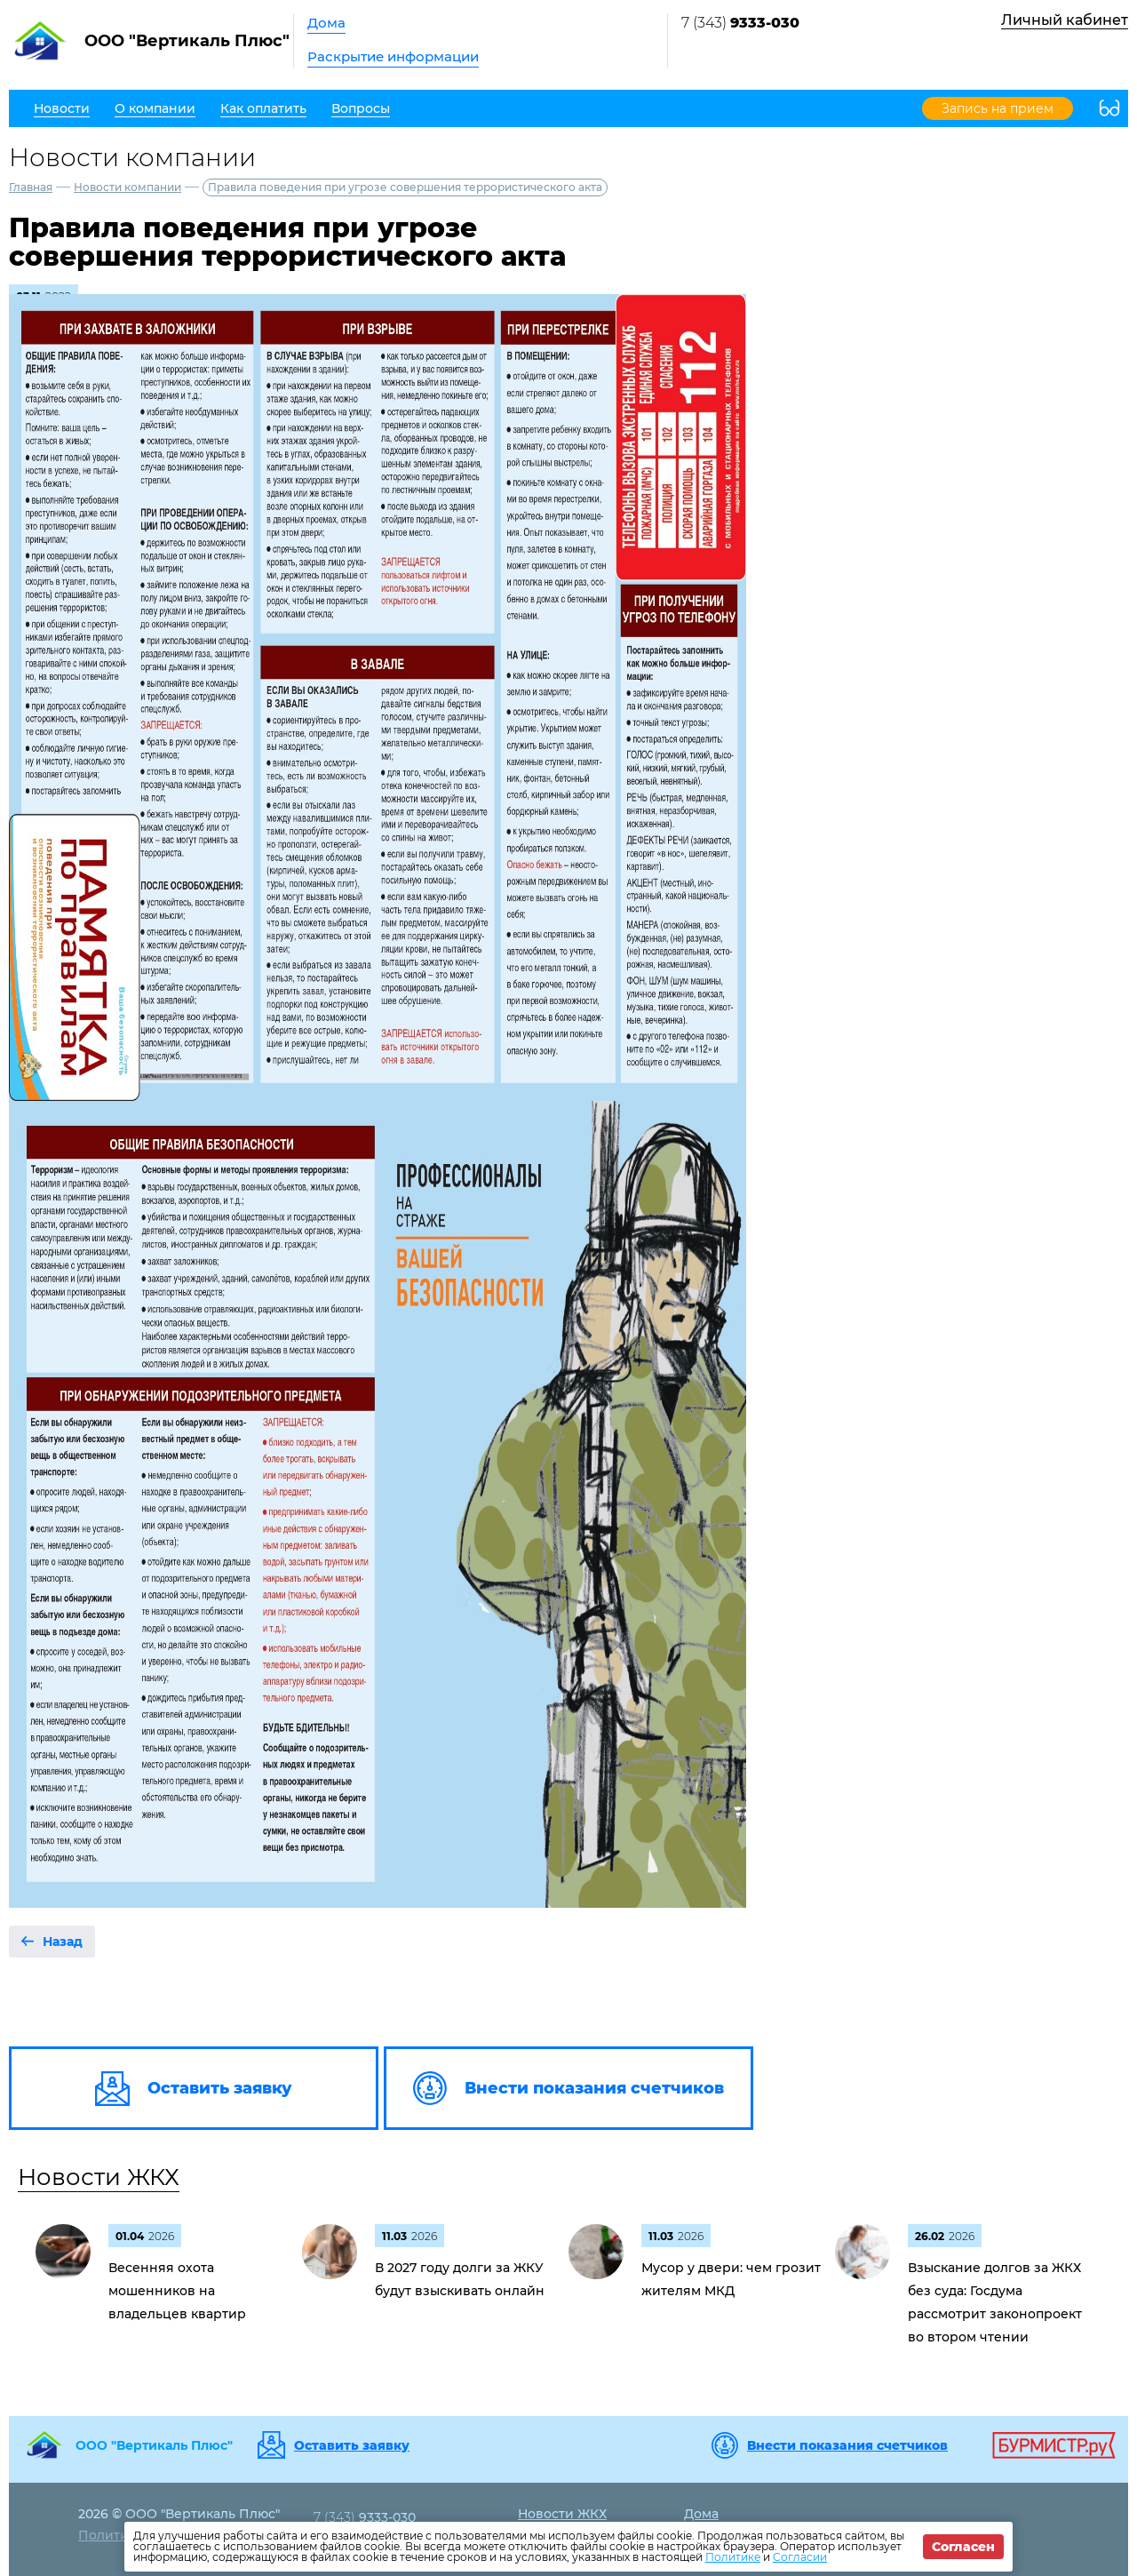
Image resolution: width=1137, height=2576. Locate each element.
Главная (30, 187)
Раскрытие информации (393, 56)
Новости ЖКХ (98, 2177)
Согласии (800, 2557)
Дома (326, 22)
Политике (732, 2557)
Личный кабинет (1064, 20)
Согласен (963, 2547)
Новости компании (127, 187)
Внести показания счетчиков (847, 2445)
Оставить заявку (351, 2445)
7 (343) (740, 22)
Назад (63, 1942)
